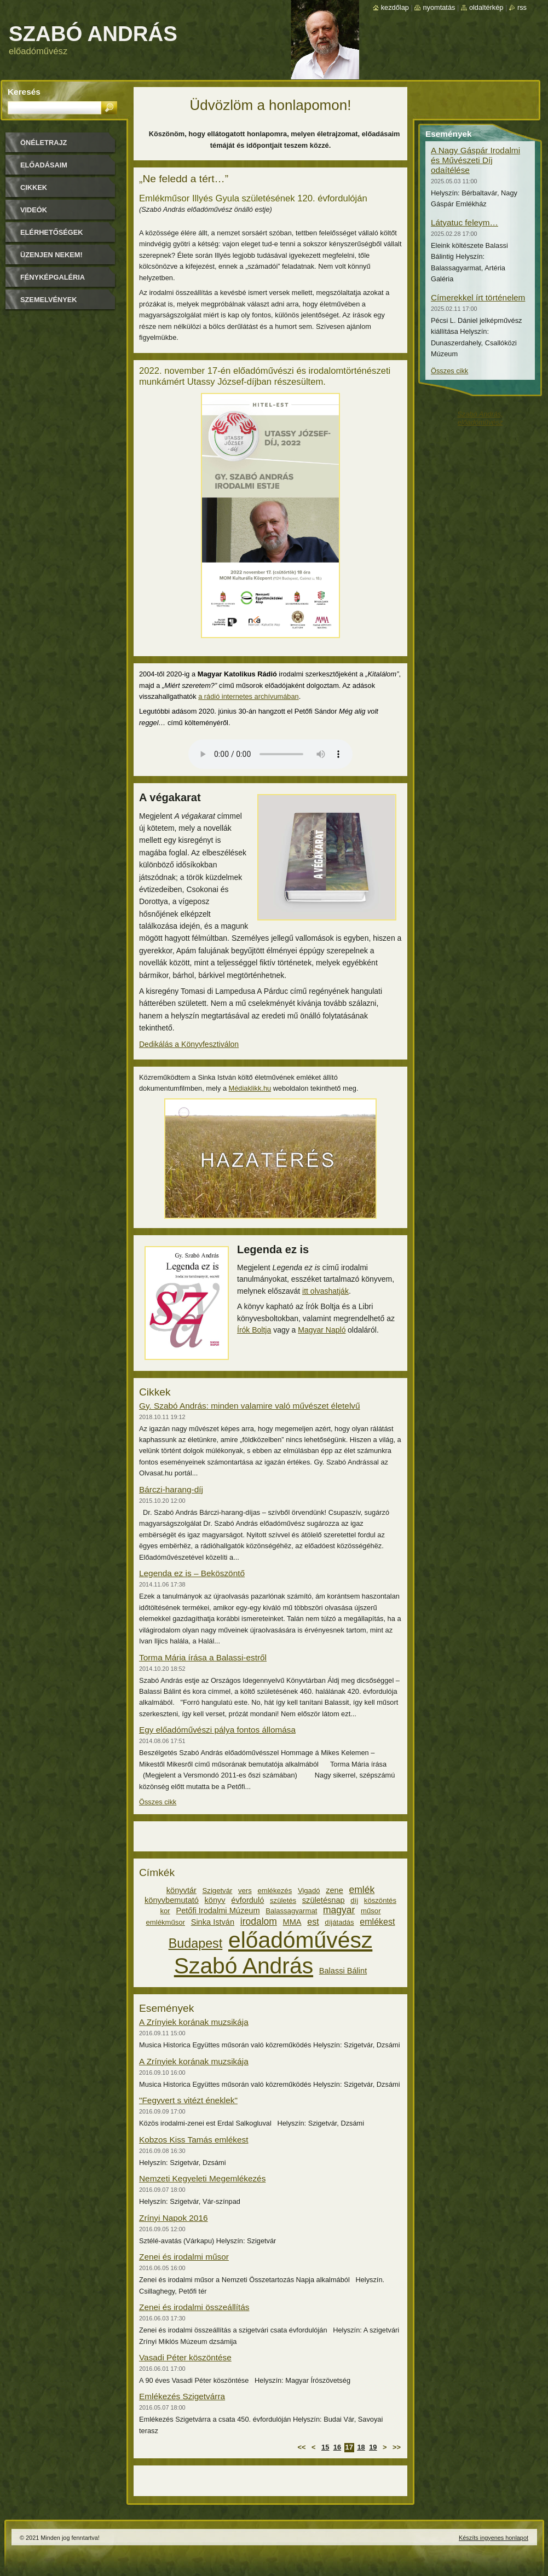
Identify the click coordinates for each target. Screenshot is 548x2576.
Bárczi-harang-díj (171, 1489)
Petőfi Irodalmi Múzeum (217, 1910)
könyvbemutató (172, 1900)
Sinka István (212, 1922)
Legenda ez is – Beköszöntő (192, 1573)
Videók (33, 210)
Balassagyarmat (291, 1911)
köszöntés (380, 1900)
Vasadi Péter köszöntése (185, 2357)
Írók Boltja (254, 1329)
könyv (215, 1900)
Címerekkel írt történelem (478, 297)
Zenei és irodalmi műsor (184, 2256)
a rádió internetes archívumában (248, 696)
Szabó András (243, 1965)
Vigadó (309, 1890)
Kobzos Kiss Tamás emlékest (193, 2139)
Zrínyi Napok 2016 (173, 2217)
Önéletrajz (43, 142)
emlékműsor (165, 1922)
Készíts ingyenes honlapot (493, 2537)
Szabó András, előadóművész (480, 418)
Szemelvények (48, 300)
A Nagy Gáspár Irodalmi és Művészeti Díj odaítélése (475, 160)
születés (283, 1900)
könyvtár (181, 1890)
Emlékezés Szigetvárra (182, 2396)
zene (334, 1890)
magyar (339, 1909)
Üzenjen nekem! (51, 255)
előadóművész (300, 1940)
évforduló (247, 1900)
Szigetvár (218, 1890)
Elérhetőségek (51, 232)
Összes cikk (157, 1802)
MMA (292, 1922)
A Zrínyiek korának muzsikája (194, 2022)
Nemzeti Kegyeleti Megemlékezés (202, 2178)
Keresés (24, 91)
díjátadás (339, 1922)
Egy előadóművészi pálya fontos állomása (217, 1729)
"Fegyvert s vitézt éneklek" (188, 2100)
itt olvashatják (325, 1291)
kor (165, 1911)
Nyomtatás (439, 7)
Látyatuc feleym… (464, 222)
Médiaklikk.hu (250, 1088)
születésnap (323, 1900)
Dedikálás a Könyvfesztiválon (189, 1044)
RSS (522, 7)
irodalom (258, 1921)
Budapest (196, 1943)
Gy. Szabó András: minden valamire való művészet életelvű (249, 1405)
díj (354, 1900)
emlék (361, 1889)
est (313, 1921)
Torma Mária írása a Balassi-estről (203, 1657)
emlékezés (274, 1890)
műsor (370, 1911)
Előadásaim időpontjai (43, 169)
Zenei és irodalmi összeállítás (194, 2307)
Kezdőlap (395, 7)
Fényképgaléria (52, 277)
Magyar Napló (321, 1329)
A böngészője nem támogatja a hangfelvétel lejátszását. (270, 754)
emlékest (377, 1921)
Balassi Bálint (343, 1970)
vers (245, 1890)
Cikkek (33, 187)
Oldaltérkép (486, 7)
